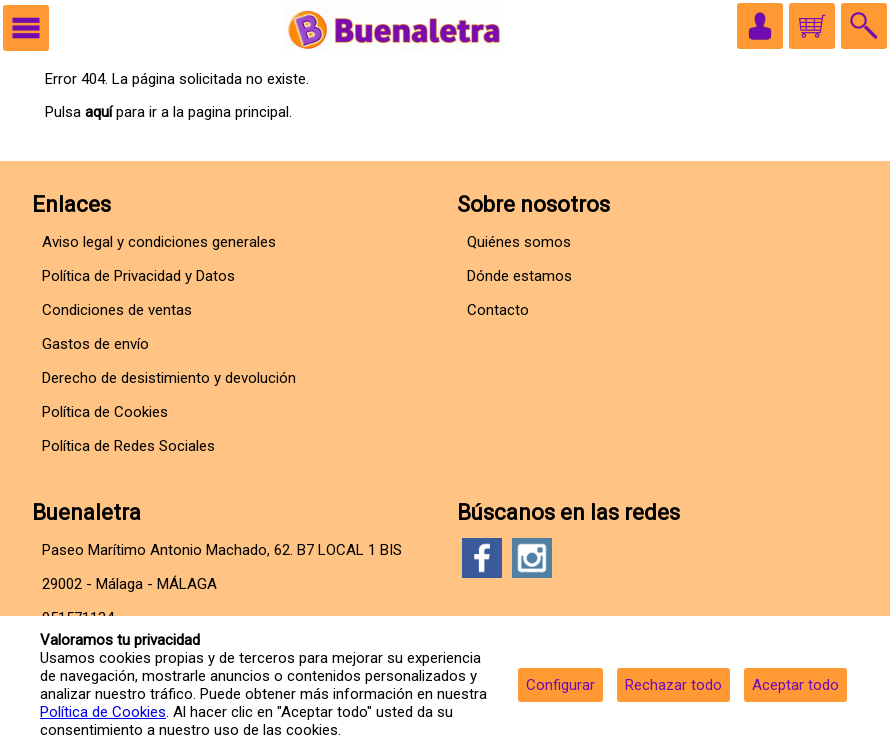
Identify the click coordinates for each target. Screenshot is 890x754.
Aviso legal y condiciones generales (159, 242)
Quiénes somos (519, 242)
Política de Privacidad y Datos (138, 276)
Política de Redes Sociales (128, 446)
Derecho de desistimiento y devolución (169, 378)
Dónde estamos (519, 276)
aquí (98, 112)
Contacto (498, 310)
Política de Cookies (103, 712)
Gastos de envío (95, 344)
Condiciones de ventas (117, 310)
